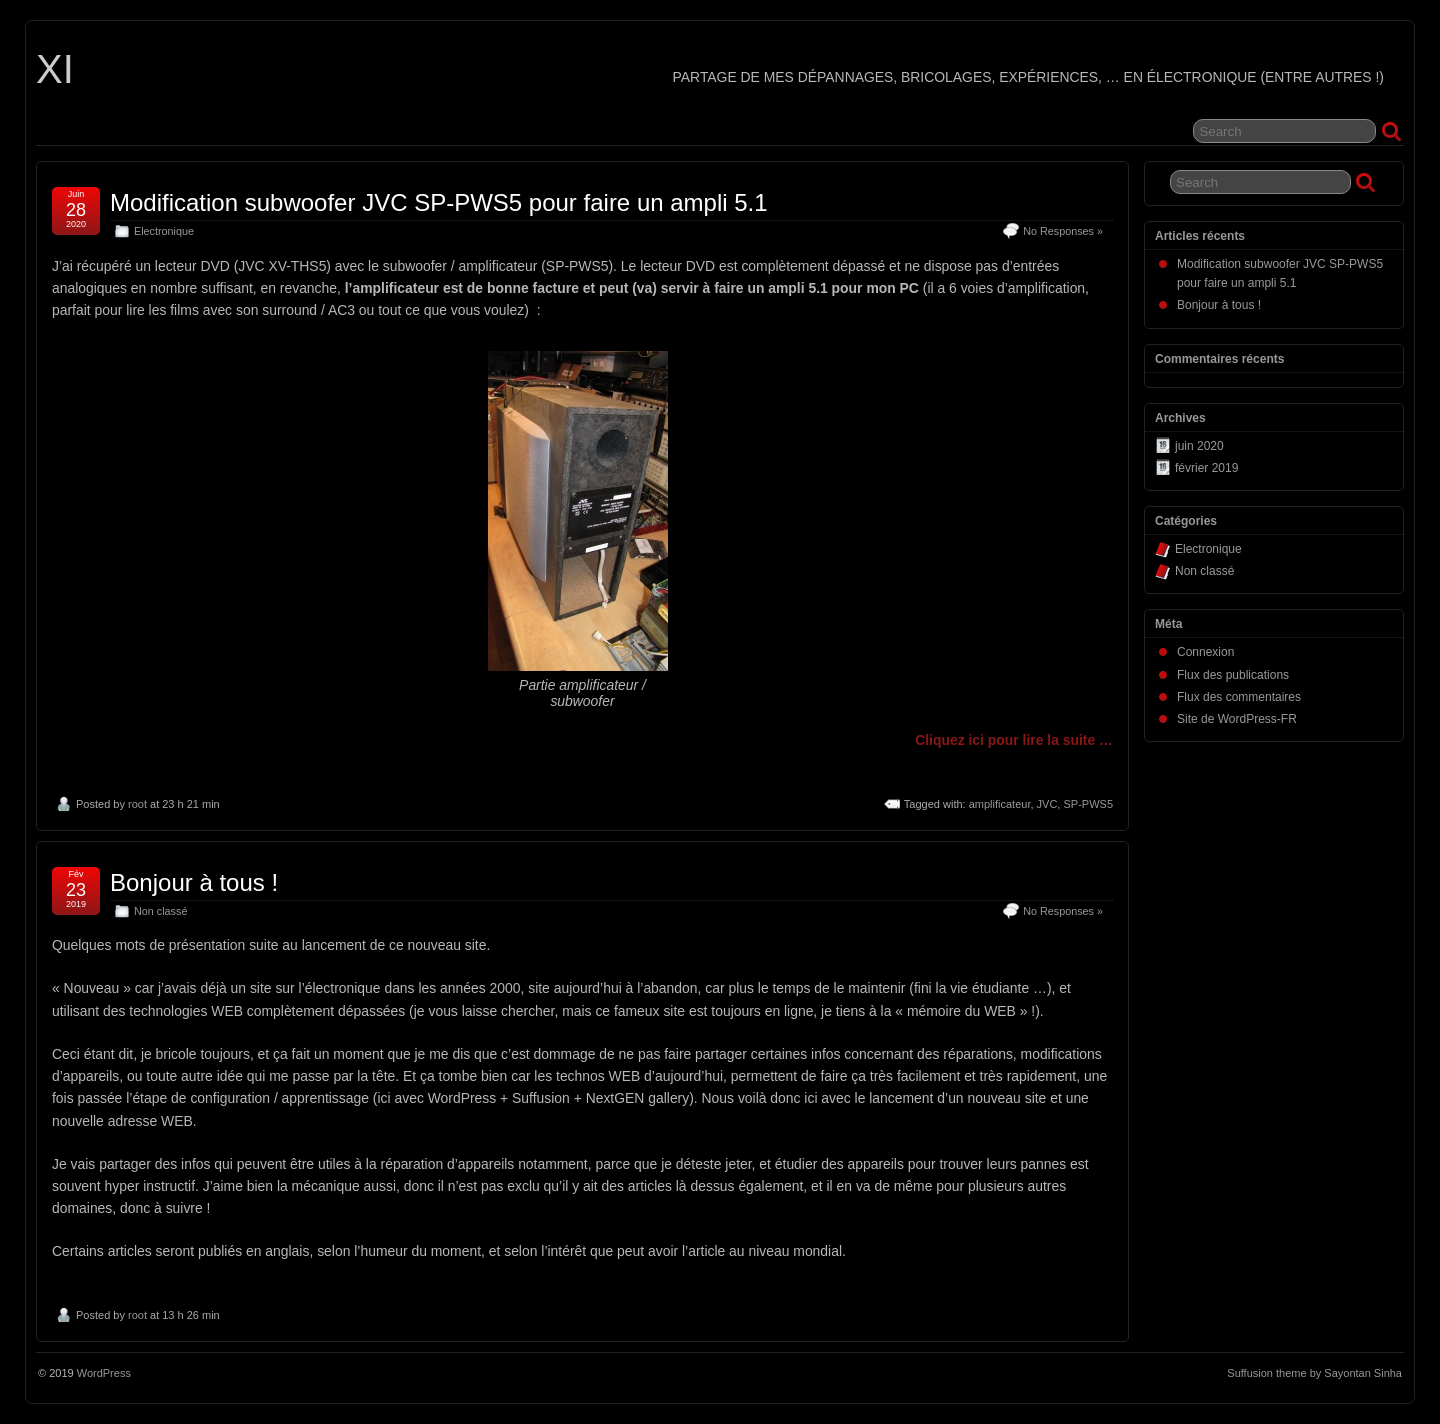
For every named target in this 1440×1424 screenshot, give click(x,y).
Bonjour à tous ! (194, 882)
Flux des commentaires (1239, 697)
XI (55, 69)
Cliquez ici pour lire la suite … (1014, 740)
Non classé (160, 911)
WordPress (104, 1373)
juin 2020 (1199, 446)
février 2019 (1206, 468)
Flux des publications (1233, 675)
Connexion (1205, 652)
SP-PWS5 (1088, 804)
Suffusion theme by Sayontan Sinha (1314, 1373)
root (137, 804)
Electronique (164, 231)
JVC (1047, 804)
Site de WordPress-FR (1237, 719)
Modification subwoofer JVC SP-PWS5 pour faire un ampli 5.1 (439, 202)
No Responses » (1063, 231)
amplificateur (1000, 804)
